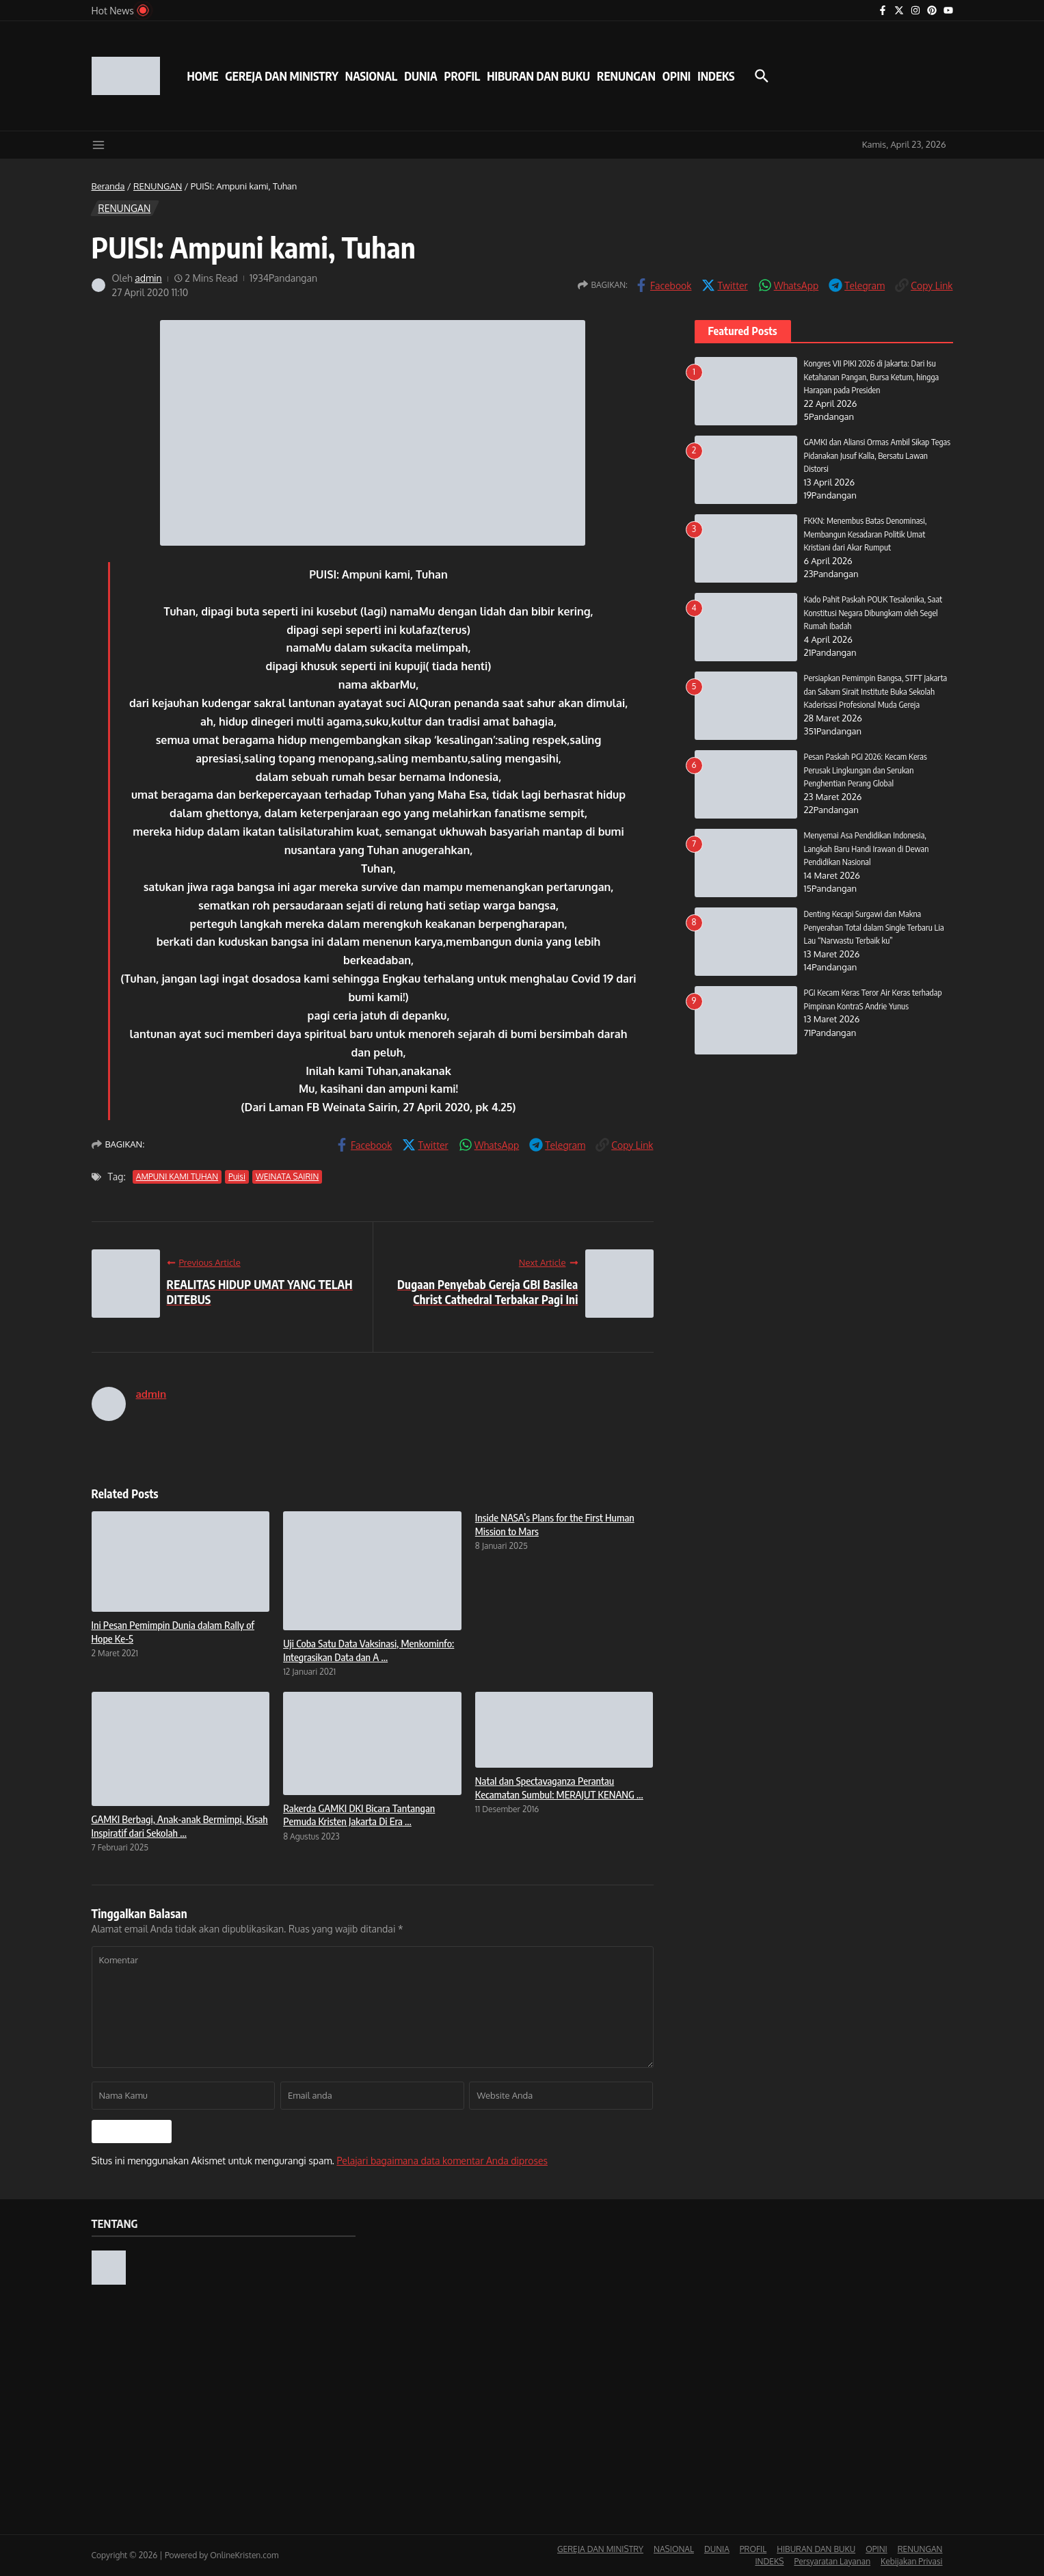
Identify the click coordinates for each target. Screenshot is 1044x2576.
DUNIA (420, 75)
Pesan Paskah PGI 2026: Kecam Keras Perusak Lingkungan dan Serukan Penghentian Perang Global (867, 769)
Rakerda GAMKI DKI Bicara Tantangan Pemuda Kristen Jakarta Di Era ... (359, 1815)
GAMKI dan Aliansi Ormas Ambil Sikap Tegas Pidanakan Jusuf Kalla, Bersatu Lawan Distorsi (878, 455)
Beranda (108, 186)
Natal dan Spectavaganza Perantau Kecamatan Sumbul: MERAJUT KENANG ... (559, 1788)
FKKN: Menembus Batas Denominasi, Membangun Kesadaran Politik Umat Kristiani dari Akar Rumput (867, 534)
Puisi (236, 1176)
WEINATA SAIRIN (287, 1176)
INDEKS (715, 75)
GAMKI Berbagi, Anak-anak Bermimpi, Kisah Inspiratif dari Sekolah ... (180, 1826)
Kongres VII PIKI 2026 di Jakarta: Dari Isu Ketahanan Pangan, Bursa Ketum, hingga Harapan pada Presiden (873, 376)
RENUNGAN (626, 75)
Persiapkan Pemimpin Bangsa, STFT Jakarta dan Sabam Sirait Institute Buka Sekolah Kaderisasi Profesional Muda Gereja (877, 691)
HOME (203, 75)
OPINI (676, 75)
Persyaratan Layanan (832, 2561)
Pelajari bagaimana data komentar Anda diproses (442, 2160)
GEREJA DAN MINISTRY (281, 75)
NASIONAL (371, 75)
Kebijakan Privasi (911, 2561)
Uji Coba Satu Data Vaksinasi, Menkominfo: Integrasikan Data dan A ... (368, 1650)
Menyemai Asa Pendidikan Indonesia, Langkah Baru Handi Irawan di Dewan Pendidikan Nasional (868, 848)
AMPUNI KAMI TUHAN (177, 1176)
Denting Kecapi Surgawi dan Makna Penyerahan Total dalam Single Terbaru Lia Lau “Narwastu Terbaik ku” (876, 927)
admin (148, 278)
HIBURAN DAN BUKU (538, 75)
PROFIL (462, 75)
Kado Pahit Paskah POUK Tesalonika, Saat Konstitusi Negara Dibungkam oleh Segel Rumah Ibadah (875, 612)
